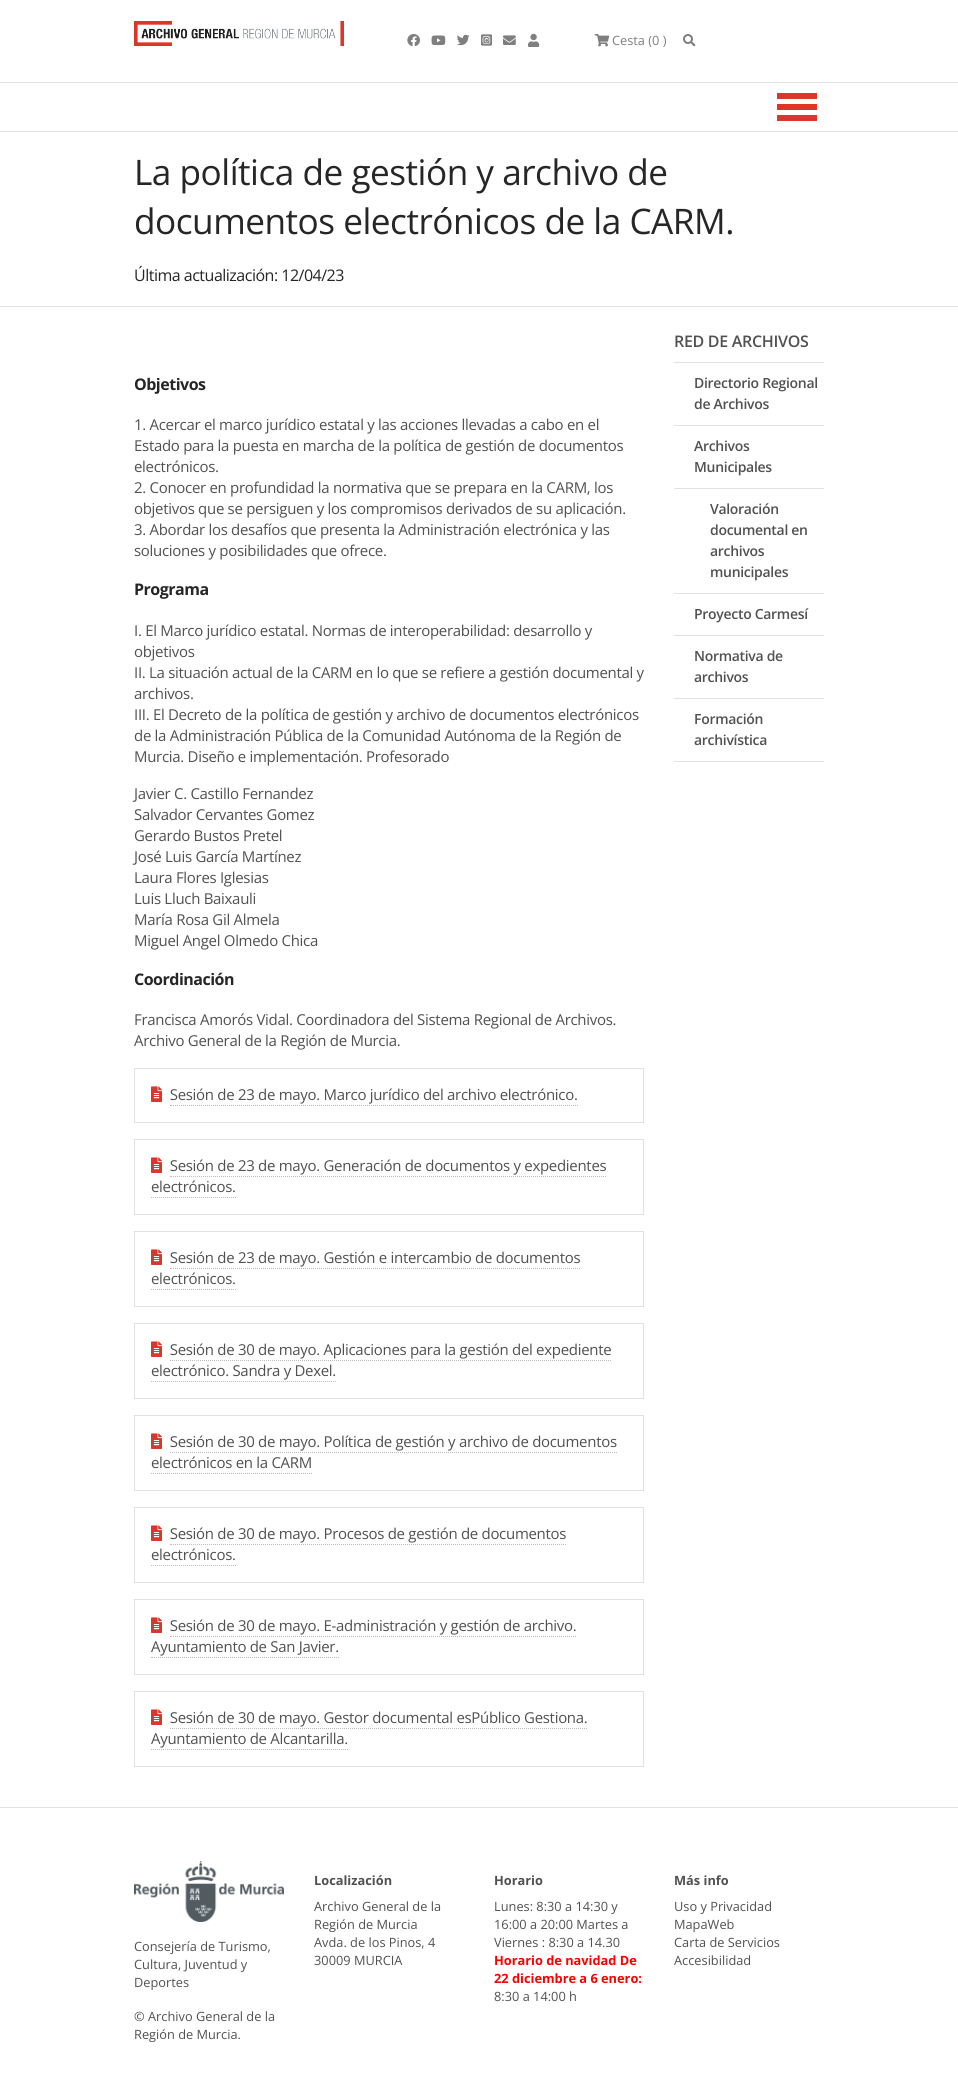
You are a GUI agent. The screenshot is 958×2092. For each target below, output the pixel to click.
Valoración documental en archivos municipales (759, 541)
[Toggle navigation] (822, 107)
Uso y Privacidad (723, 1906)
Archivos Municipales (733, 457)
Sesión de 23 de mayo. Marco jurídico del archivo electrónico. (374, 1095)
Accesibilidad (712, 1960)
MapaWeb (704, 1924)
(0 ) (631, 40)
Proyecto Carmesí (751, 614)
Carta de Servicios (727, 1942)
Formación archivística (730, 730)
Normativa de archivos (738, 667)
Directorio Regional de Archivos (756, 394)
